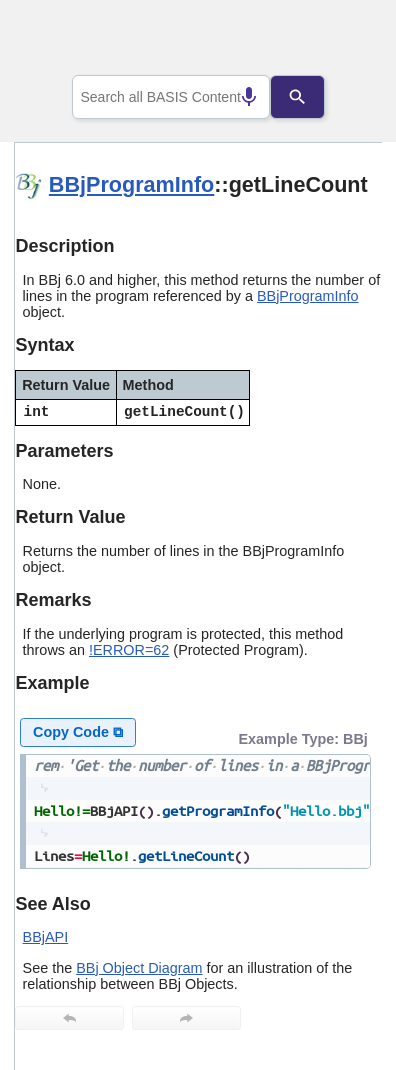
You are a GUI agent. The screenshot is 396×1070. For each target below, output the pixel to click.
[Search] (313, 97)
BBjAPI (46, 937)
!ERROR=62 (129, 650)
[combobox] (171, 97)
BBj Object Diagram (139, 968)
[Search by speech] (233, 97)
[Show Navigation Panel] (341, 41)
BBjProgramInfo (131, 184)
